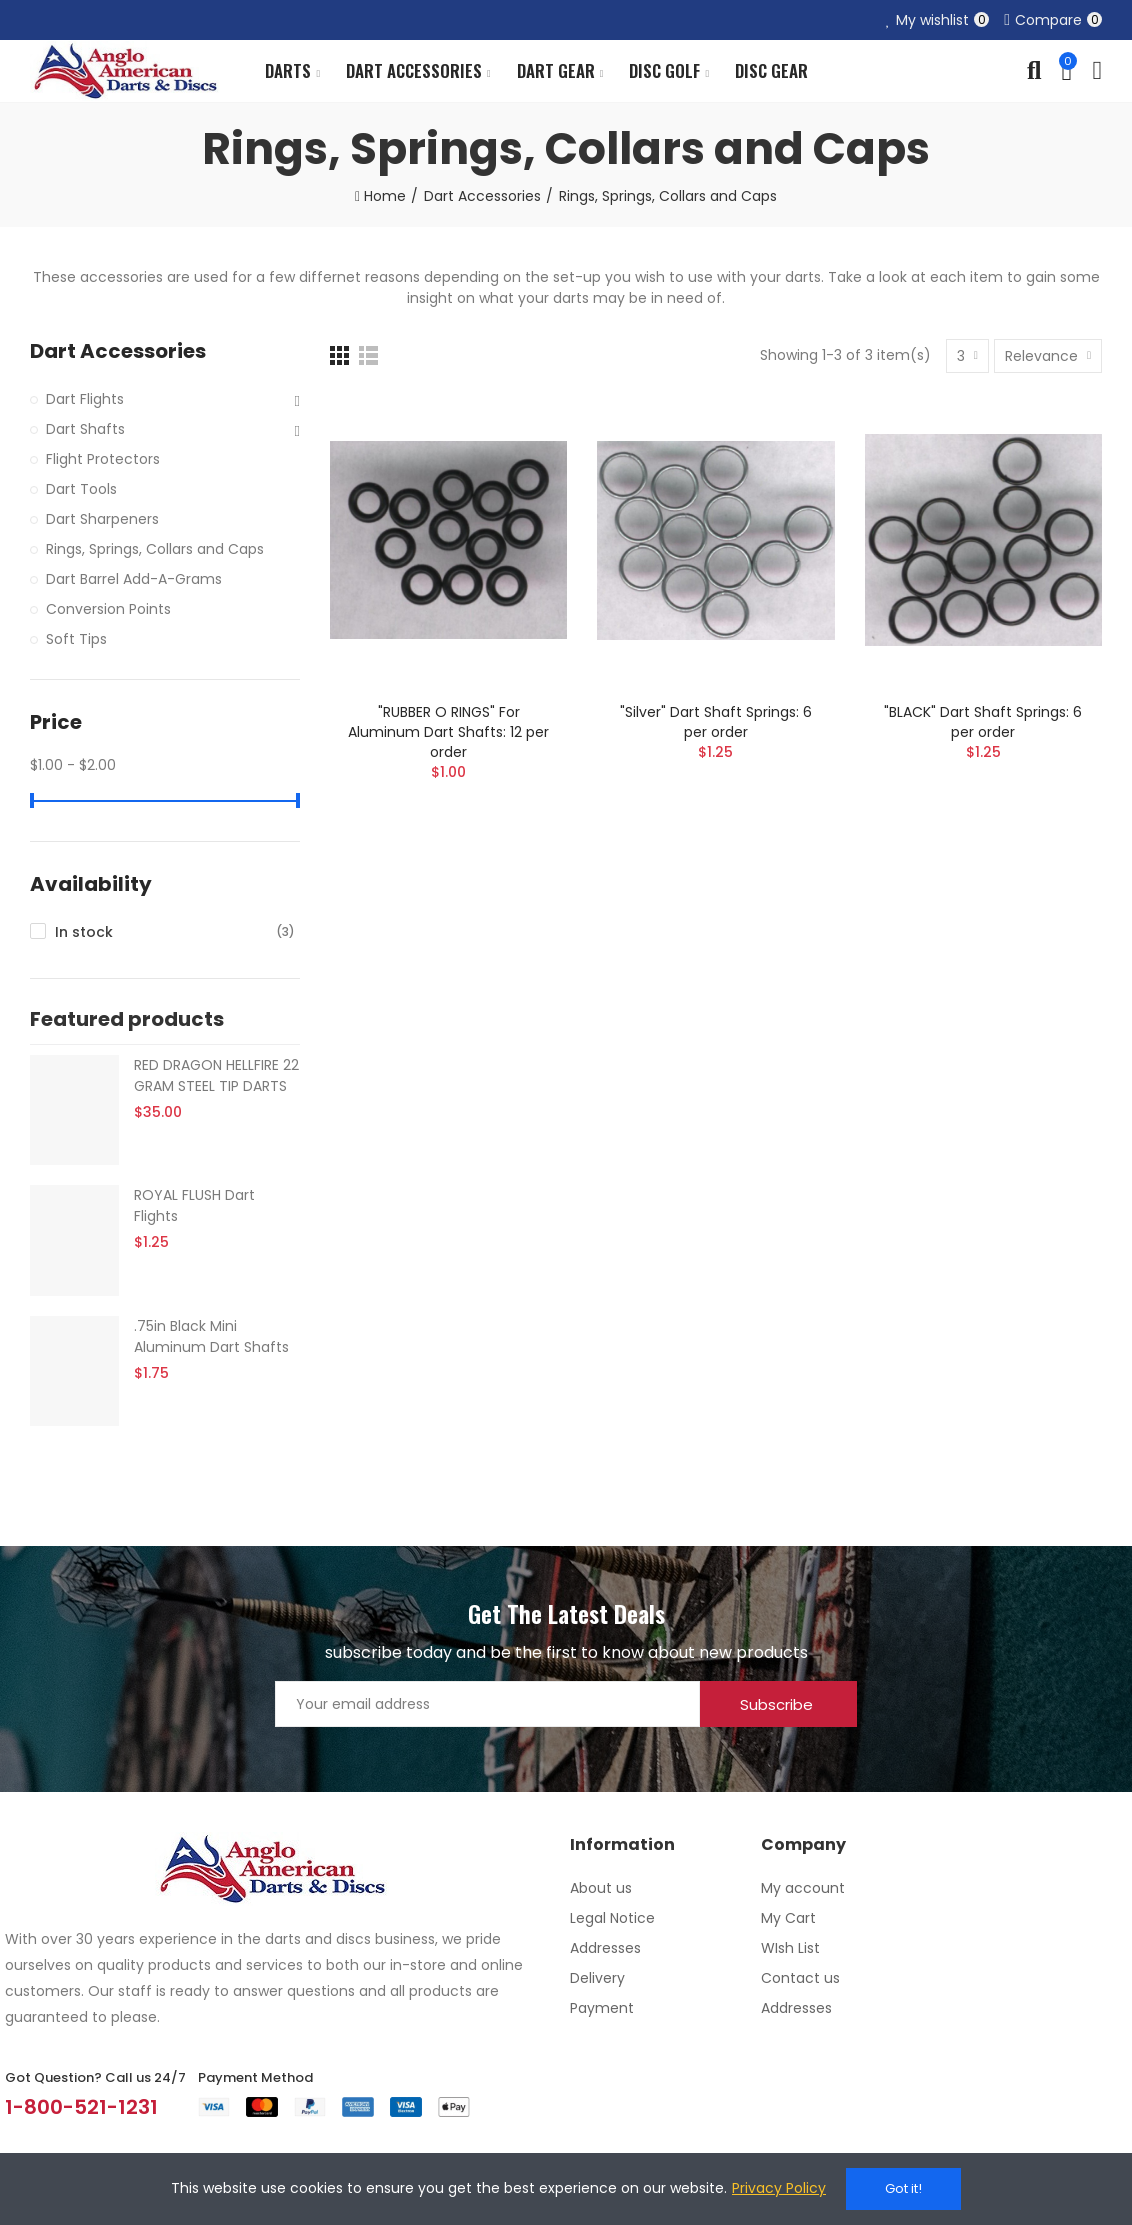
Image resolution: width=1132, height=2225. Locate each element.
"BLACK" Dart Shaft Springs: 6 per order (983, 722)
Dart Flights (85, 399)
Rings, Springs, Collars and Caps (155, 549)
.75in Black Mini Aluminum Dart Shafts (211, 1336)
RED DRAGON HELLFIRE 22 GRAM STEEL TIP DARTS (216, 1075)
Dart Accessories (118, 351)
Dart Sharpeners (102, 519)
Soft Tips (76, 639)
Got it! (903, 2188)
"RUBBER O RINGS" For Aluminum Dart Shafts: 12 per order (448, 732)
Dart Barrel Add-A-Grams (134, 579)
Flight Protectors (103, 459)
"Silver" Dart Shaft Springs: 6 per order (716, 722)
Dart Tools (81, 489)
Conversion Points (108, 609)
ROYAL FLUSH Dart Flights (194, 1205)
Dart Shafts (85, 429)
